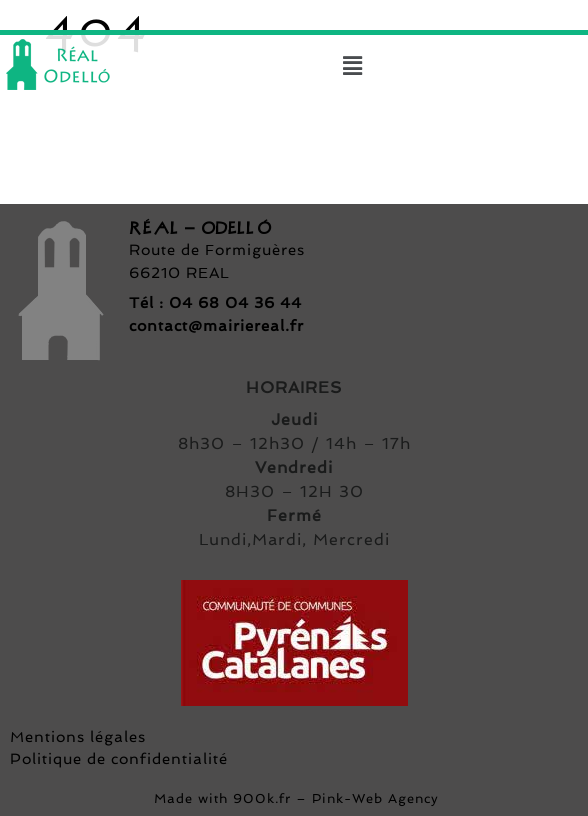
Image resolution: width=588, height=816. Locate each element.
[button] (353, 65)
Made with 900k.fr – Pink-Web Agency (294, 798)
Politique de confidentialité (119, 759)
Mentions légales (78, 737)
